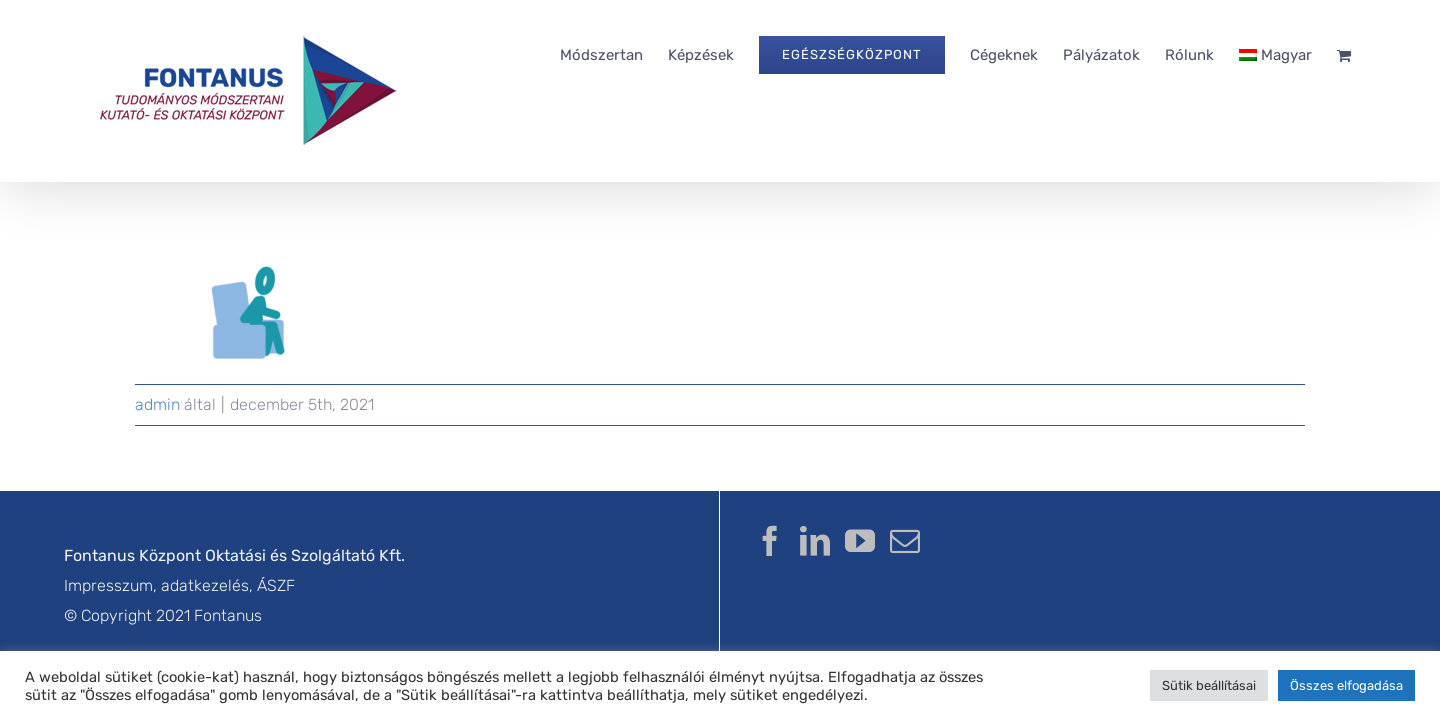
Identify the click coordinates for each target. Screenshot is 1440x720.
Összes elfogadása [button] (1346, 685)
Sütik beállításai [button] (1209, 685)
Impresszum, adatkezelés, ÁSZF (179, 585)
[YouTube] (860, 541)
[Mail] (905, 541)
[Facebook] (770, 541)
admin (157, 404)
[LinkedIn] (815, 541)
